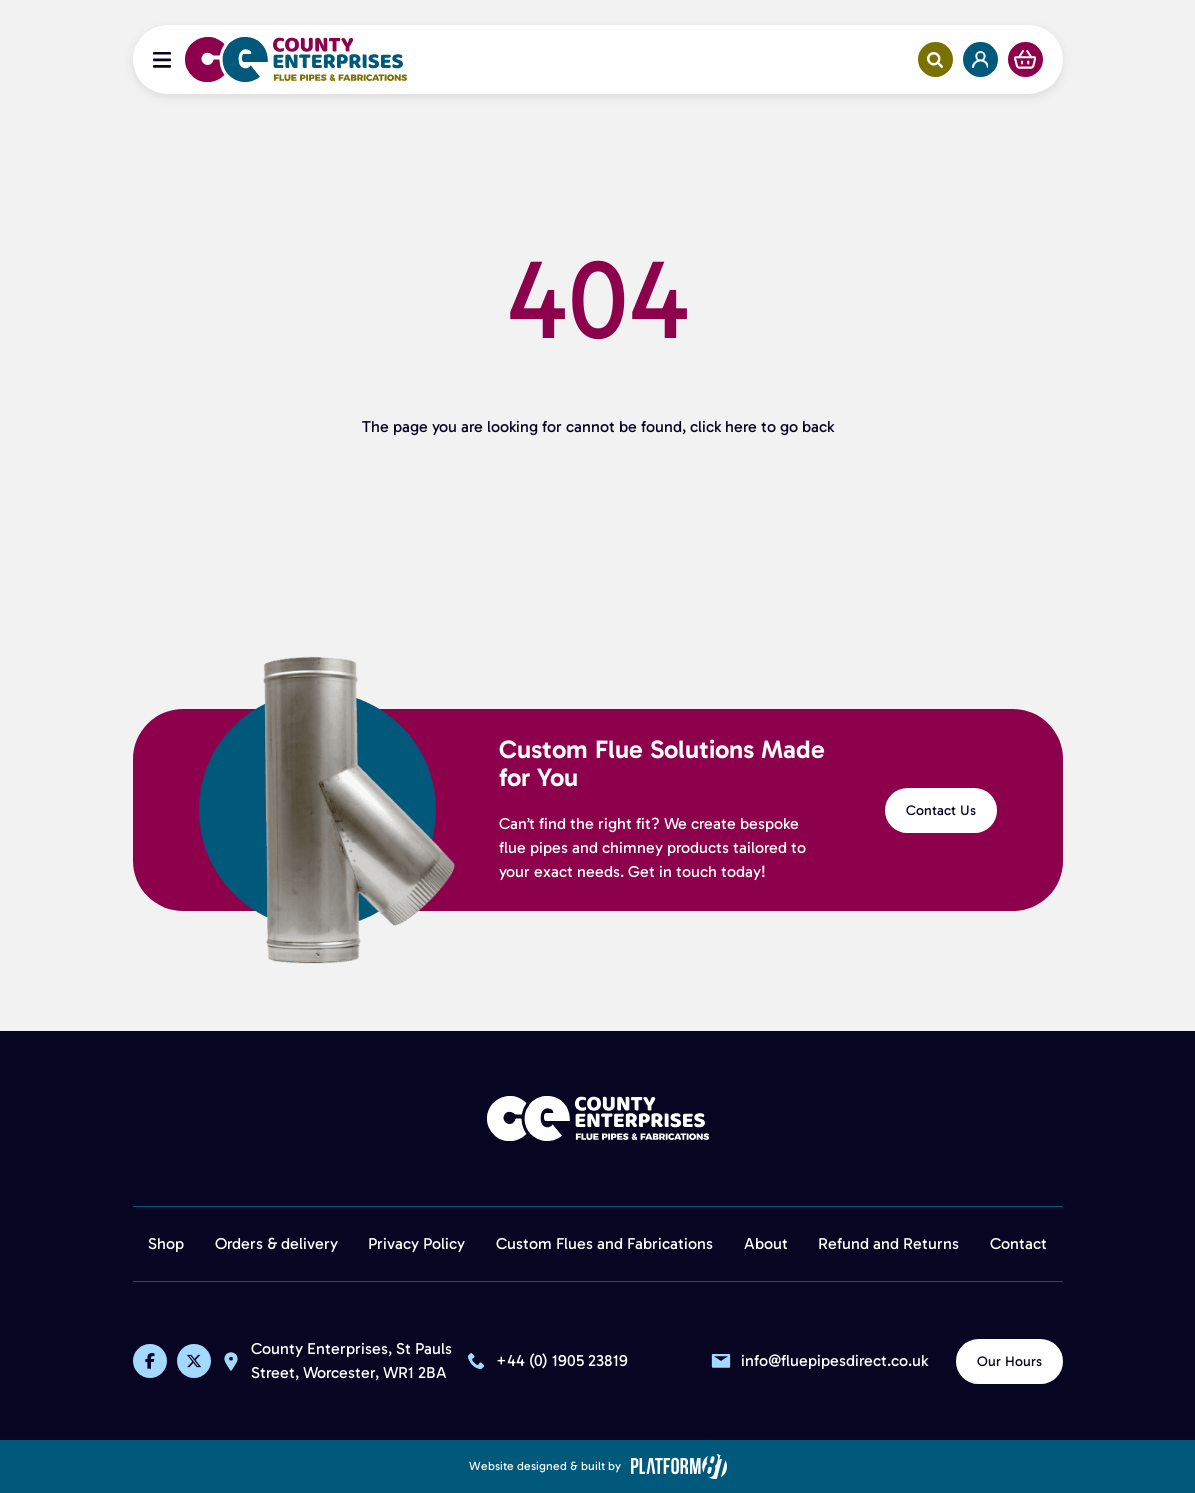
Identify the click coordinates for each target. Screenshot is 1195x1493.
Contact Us (941, 810)
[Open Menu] (162, 59)
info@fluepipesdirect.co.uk (834, 1361)
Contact (1018, 1243)
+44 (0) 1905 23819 (562, 1361)
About (766, 1243)
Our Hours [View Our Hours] (1009, 1361)
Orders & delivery (276, 1243)
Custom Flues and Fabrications (604, 1243)
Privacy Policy (416, 1243)
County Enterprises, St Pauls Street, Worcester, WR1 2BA (353, 1362)
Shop (166, 1243)
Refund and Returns (888, 1243)
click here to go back (762, 426)
